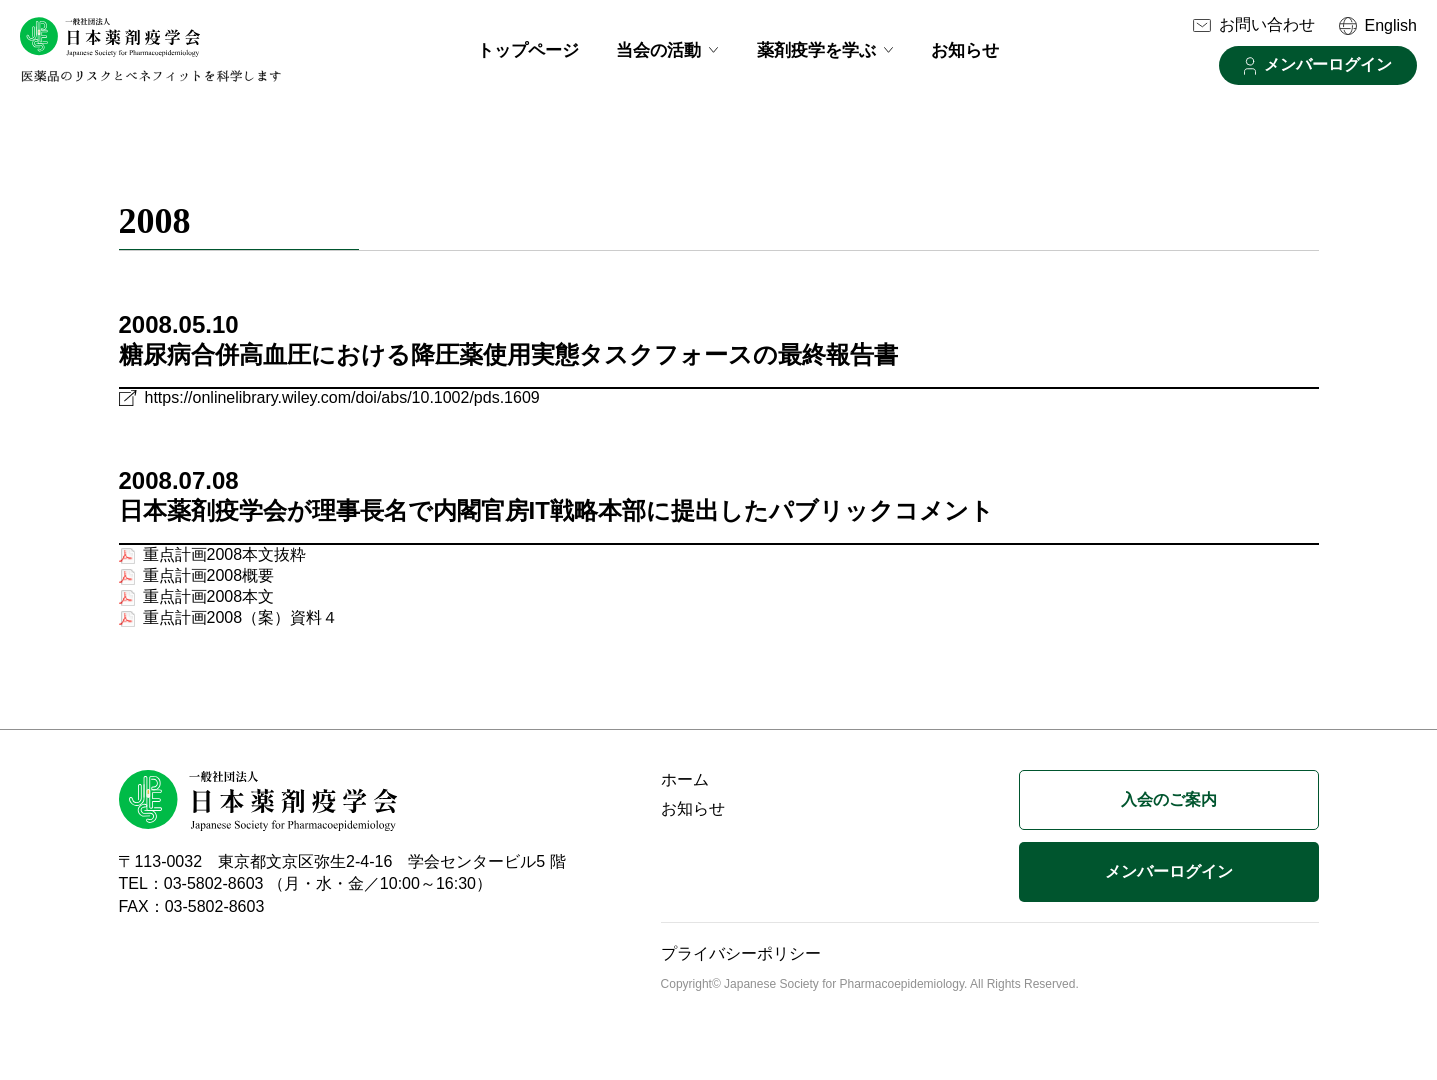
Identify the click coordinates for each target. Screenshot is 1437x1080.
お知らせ (965, 50)
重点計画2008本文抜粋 (225, 563)
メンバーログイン (1328, 64)
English (1391, 25)
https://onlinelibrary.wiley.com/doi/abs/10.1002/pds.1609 (342, 406)
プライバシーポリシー (741, 962)
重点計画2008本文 (209, 605)
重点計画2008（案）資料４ (241, 626)
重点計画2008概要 (209, 584)
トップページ (528, 50)
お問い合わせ (1267, 24)
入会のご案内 (1169, 808)
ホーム (685, 788)
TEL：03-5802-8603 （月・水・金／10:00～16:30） (305, 892)
